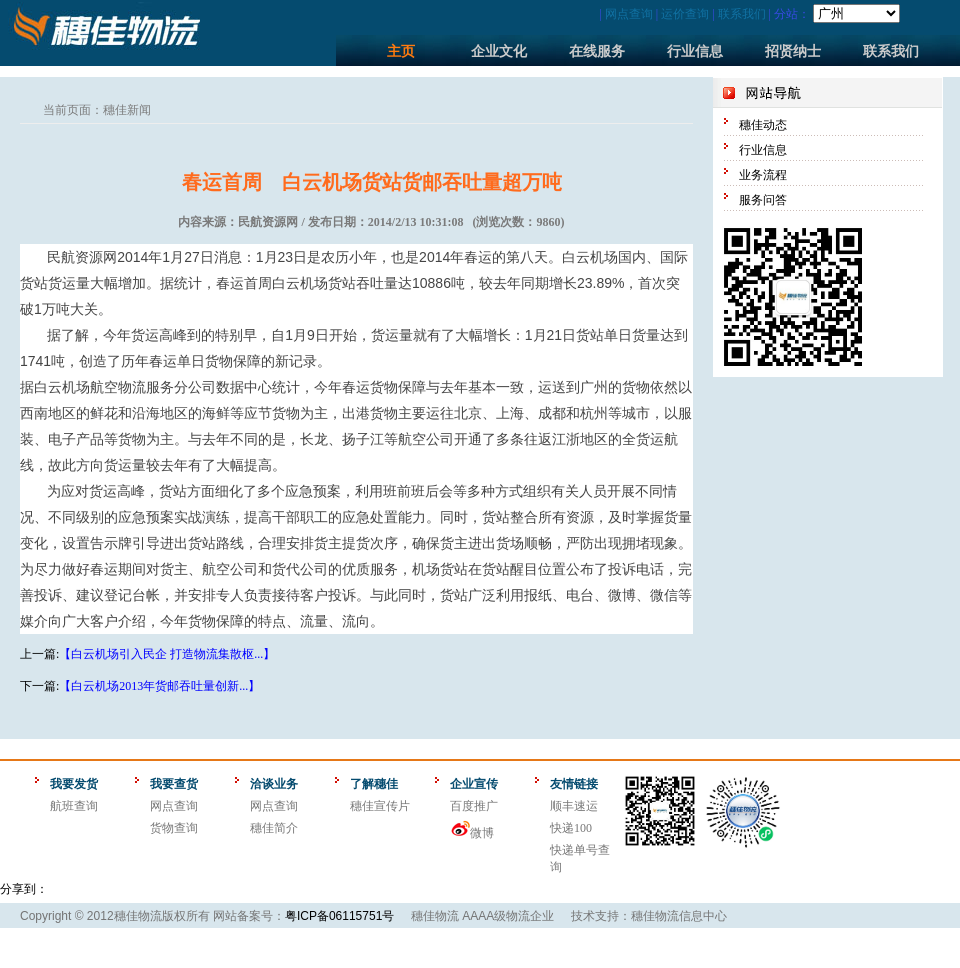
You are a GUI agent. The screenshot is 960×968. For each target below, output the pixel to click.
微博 (482, 833)
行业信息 (695, 51)
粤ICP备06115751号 (339, 916)
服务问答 (763, 200)
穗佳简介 (274, 828)
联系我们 (742, 14)
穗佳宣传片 (380, 806)
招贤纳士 (793, 51)
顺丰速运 (574, 806)
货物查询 (174, 828)
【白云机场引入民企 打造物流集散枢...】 (167, 654)
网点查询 (629, 14)
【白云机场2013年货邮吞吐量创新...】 (159, 686)
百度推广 (474, 806)
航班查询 (74, 806)
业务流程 (763, 175)
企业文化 (499, 51)
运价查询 (685, 14)
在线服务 (597, 51)
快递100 (571, 828)
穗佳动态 (763, 125)
